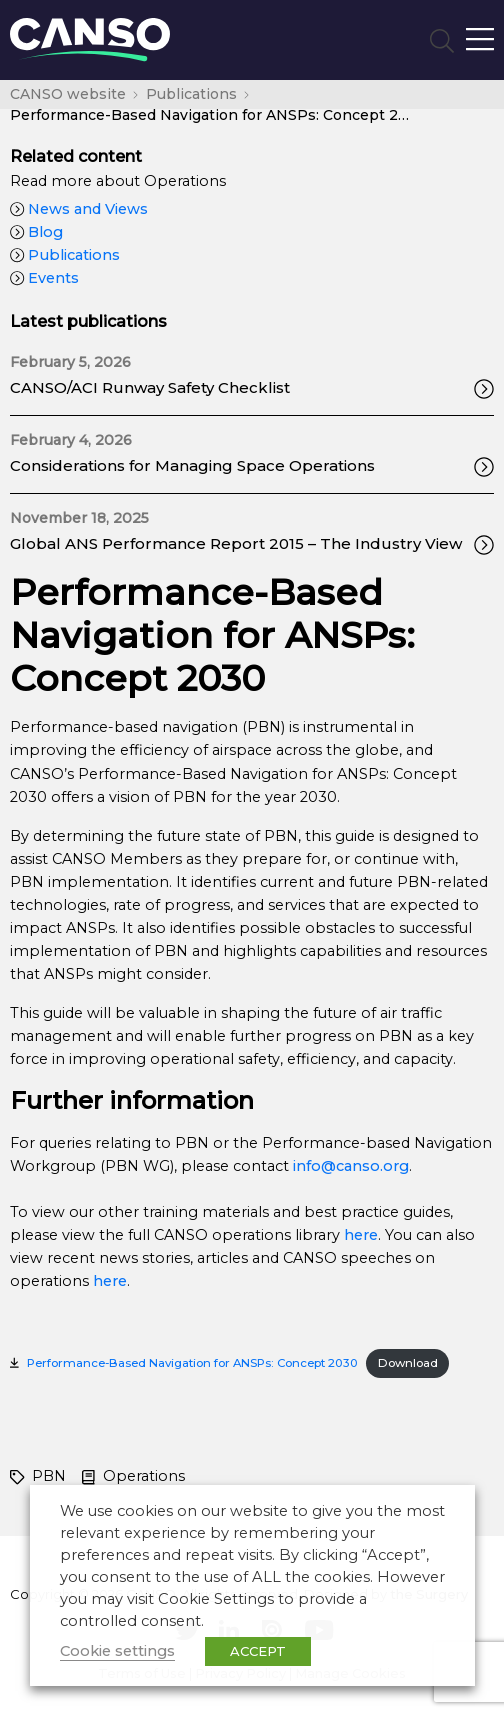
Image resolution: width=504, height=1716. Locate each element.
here (361, 1235)
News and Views (79, 209)
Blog (36, 232)
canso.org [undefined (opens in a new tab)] (372, 1166)
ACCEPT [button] (258, 1651)
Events (44, 278)
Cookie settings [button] (117, 1651)
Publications (65, 255)
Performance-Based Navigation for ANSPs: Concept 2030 (192, 1363)
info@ (314, 1166)
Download (408, 1363)
